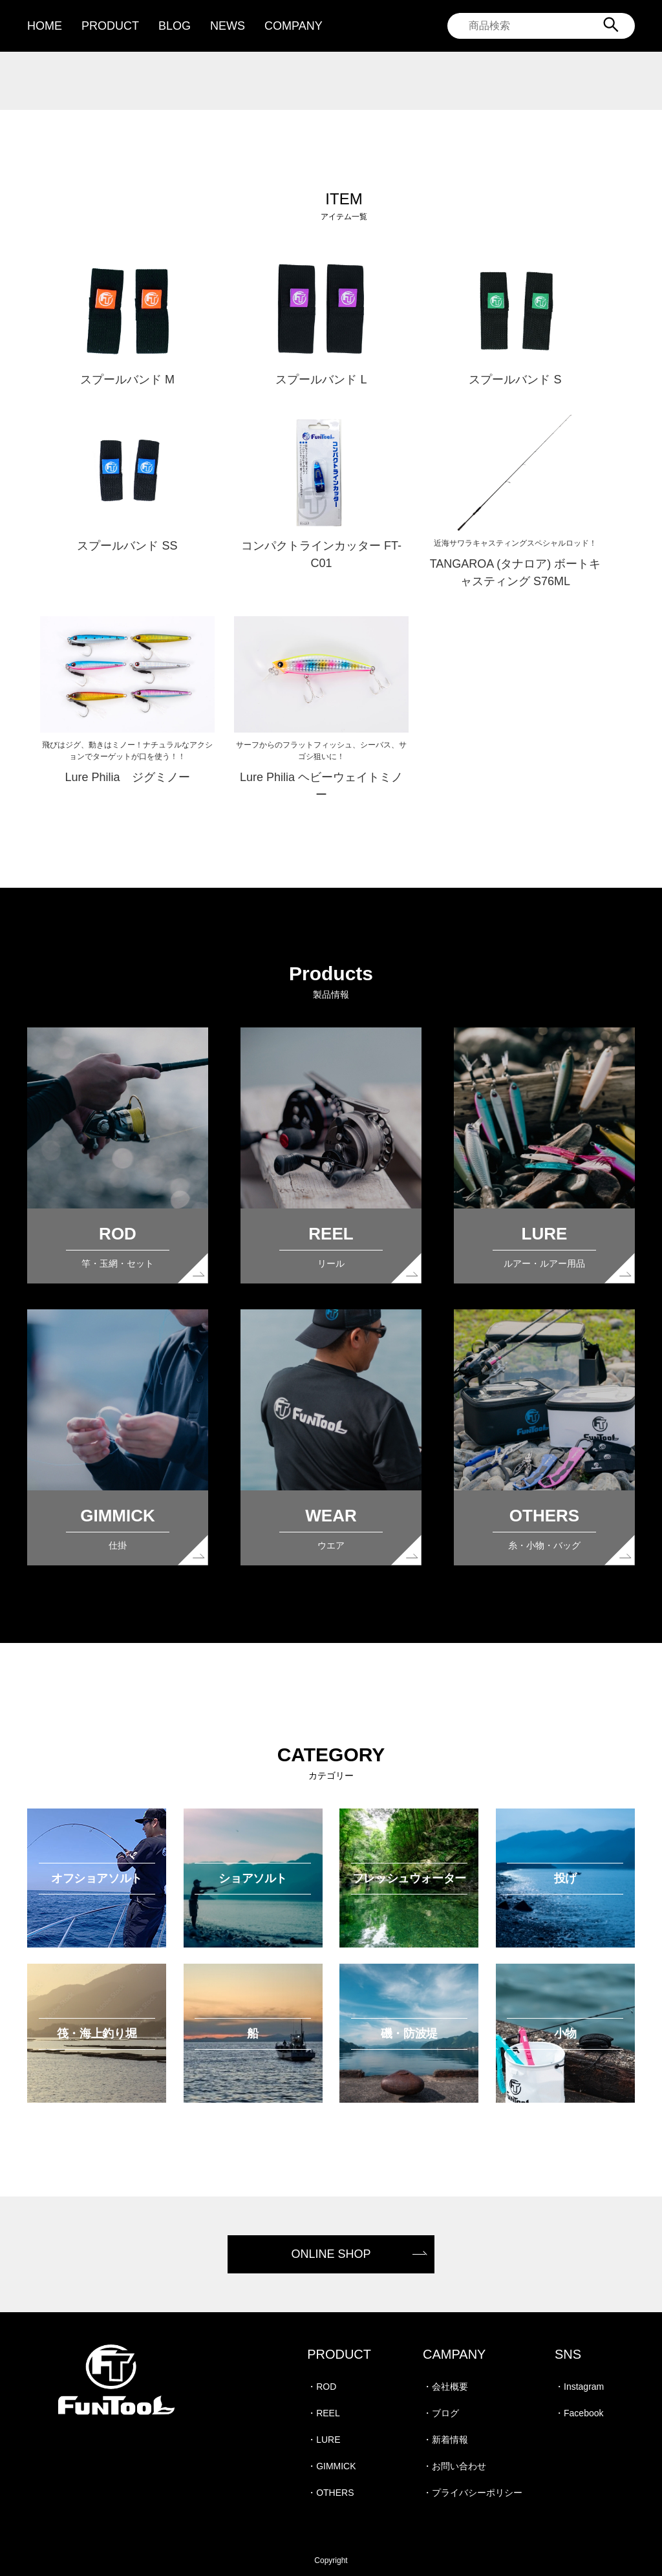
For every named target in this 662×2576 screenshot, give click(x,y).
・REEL (323, 2413)
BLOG (174, 25)
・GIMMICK (331, 2466)
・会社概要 (445, 2386)
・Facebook (579, 2413)
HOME (44, 25)
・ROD (321, 2386)
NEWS (227, 25)
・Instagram (579, 2386)
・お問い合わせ (454, 2466)
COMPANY (293, 25)
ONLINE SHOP (330, 2254)
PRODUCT (110, 25)
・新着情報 (445, 2439)
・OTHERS (330, 2492)
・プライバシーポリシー (472, 2492)
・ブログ (441, 2413)
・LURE (323, 2439)
